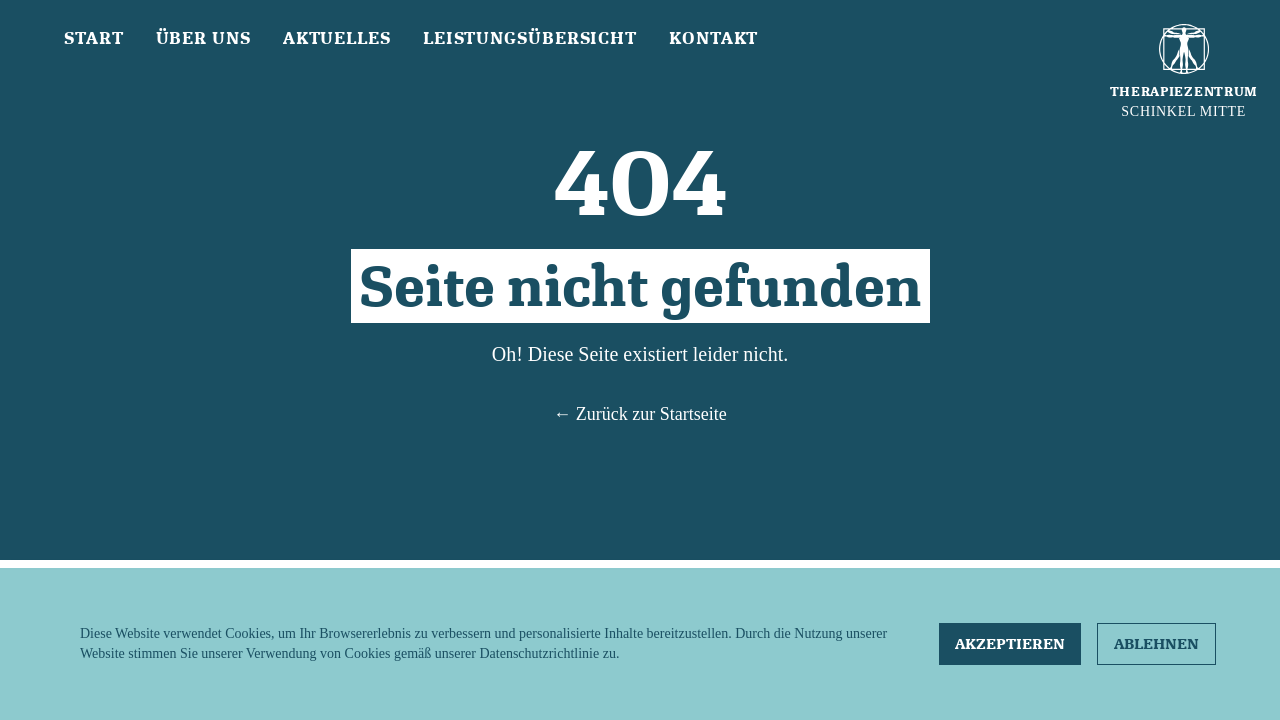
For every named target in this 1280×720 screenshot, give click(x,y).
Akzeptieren (1010, 644)
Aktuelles (337, 38)
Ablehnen (1156, 644)
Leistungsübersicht (530, 38)
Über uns (203, 38)
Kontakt (713, 38)
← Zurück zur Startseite (639, 414)
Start (94, 38)
